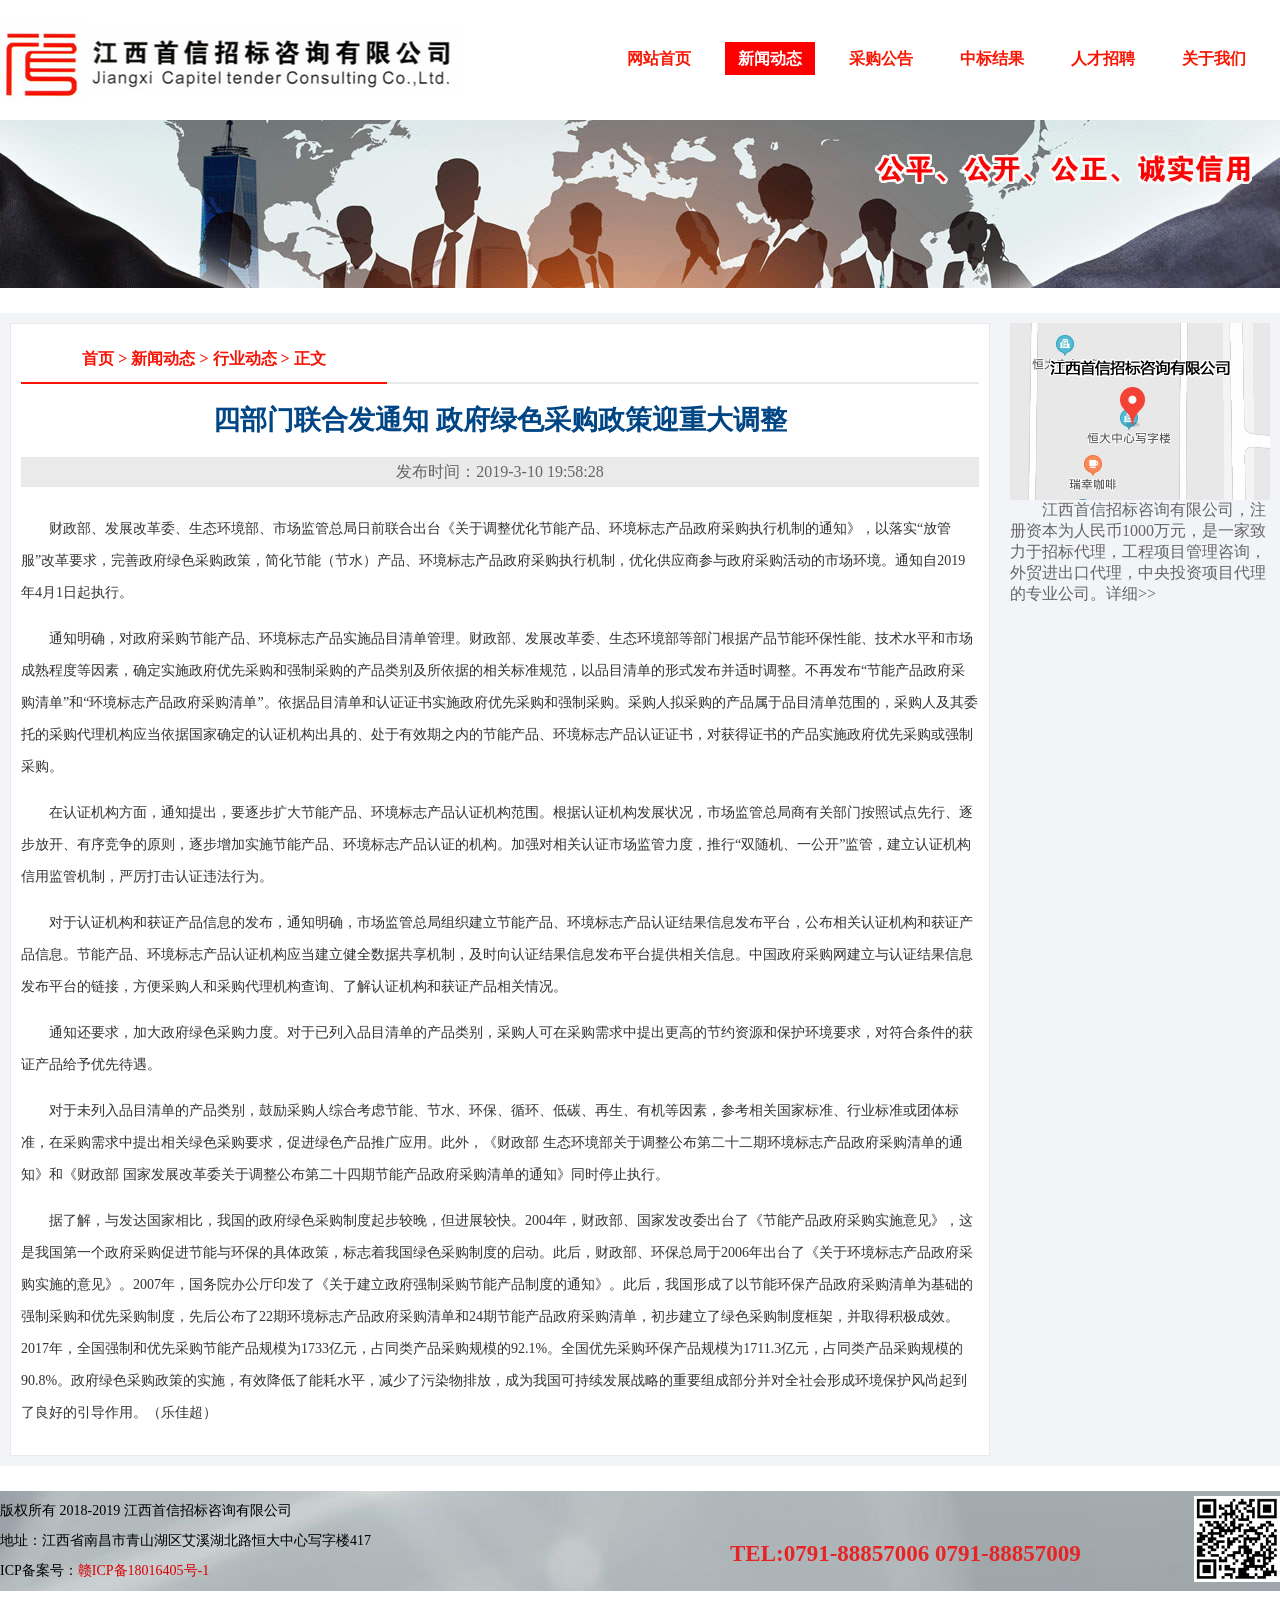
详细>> (1131, 593)
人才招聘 (1103, 58)
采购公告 (881, 58)
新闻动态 (770, 58)
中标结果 (992, 58)
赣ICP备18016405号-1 (143, 1570)
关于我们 (1214, 58)
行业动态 (245, 358)
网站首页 (659, 58)
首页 (98, 358)
